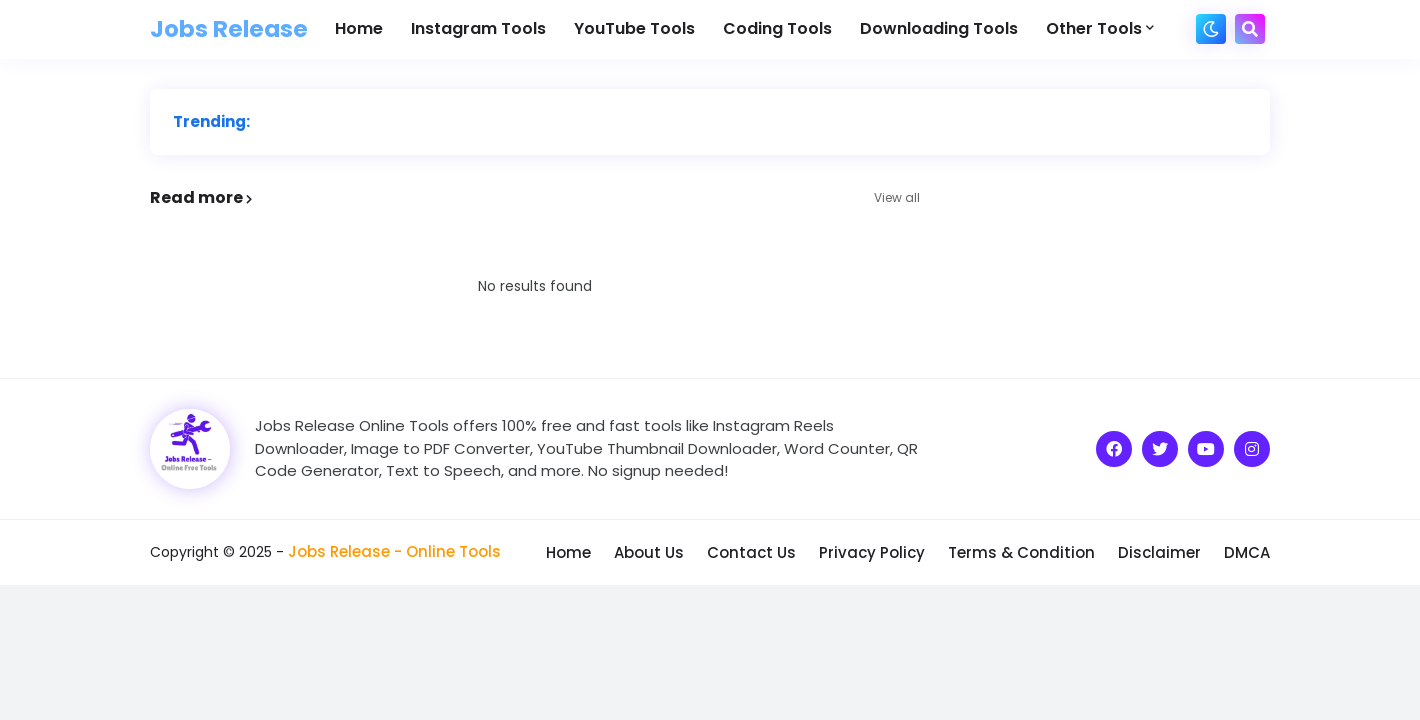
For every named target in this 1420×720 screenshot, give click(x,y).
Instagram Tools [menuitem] (478, 28)
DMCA (1247, 552)
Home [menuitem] (359, 28)
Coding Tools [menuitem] (777, 28)
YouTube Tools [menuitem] (634, 28)
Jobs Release (229, 29)
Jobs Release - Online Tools (394, 551)
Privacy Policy (872, 552)
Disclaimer (1159, 552)
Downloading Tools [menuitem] (939, 28)
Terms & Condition (1021, 552)
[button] (1211, 29)
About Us (649, 552)
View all (897, 198)
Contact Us (751, 552)
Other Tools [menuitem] (1094, 28)
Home (568, 552)
